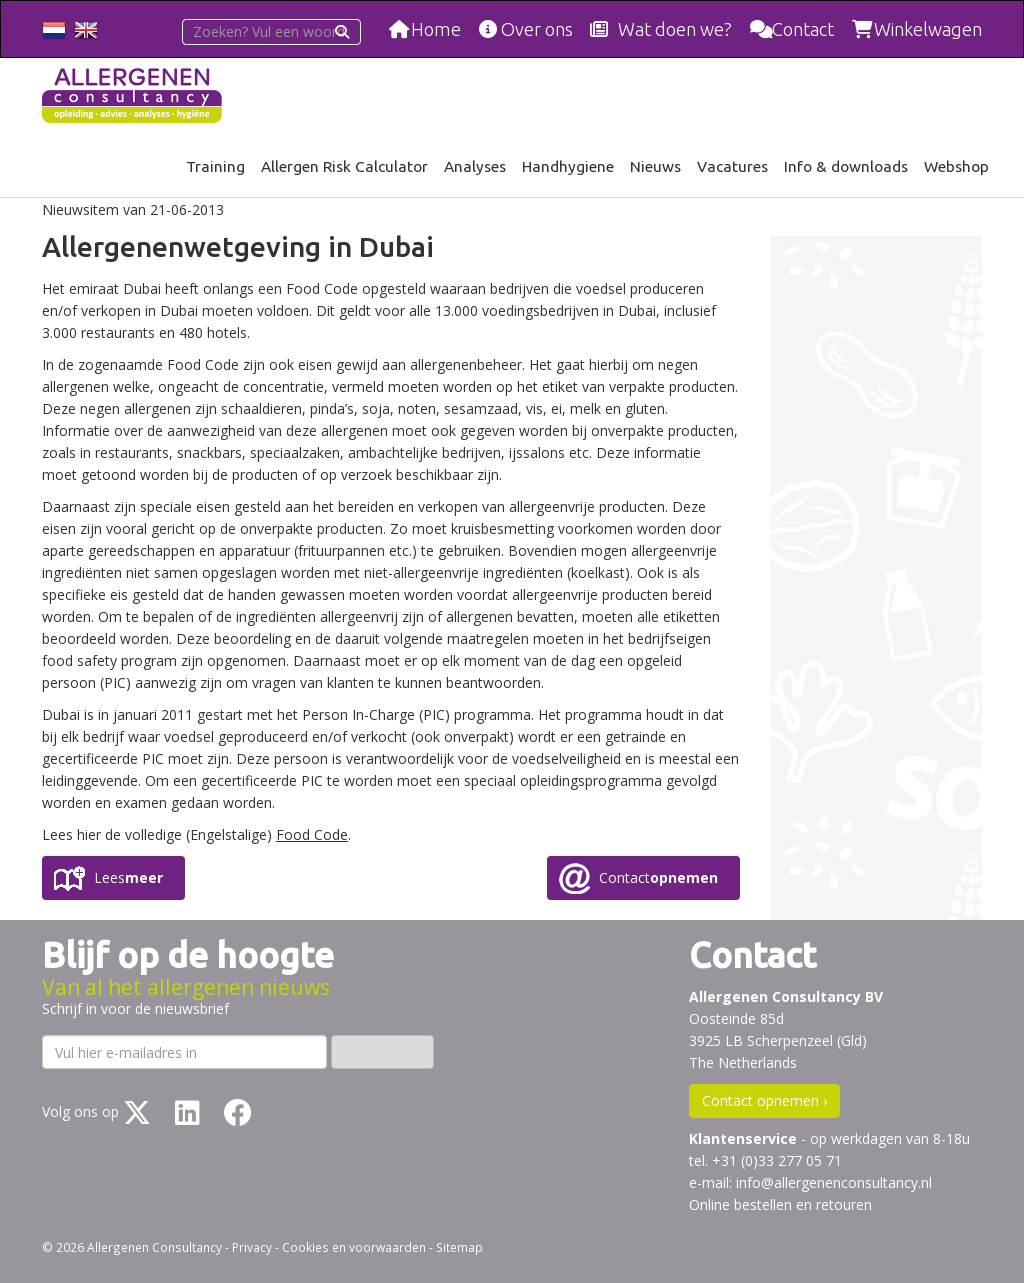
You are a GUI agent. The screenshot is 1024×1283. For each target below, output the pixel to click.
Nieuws (655, 166)
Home (436, 29)
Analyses (475, 166)
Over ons (537, 29)
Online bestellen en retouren (780, 1204)
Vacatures (732, 166)
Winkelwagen (928, 29)
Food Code (312, 834)
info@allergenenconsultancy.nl (834, 1182)
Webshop (956, 166)
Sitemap (459, 1247)
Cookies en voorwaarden (354, 1247)
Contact (803, 29)
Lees (128, 878)
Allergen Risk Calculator (344, 166)
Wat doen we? (675, 29)
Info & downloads (846, 166)
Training (215, 166)
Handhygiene (568, 166)
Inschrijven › (382, 1051)
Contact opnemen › (764, 1100)
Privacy (252, 1247)
